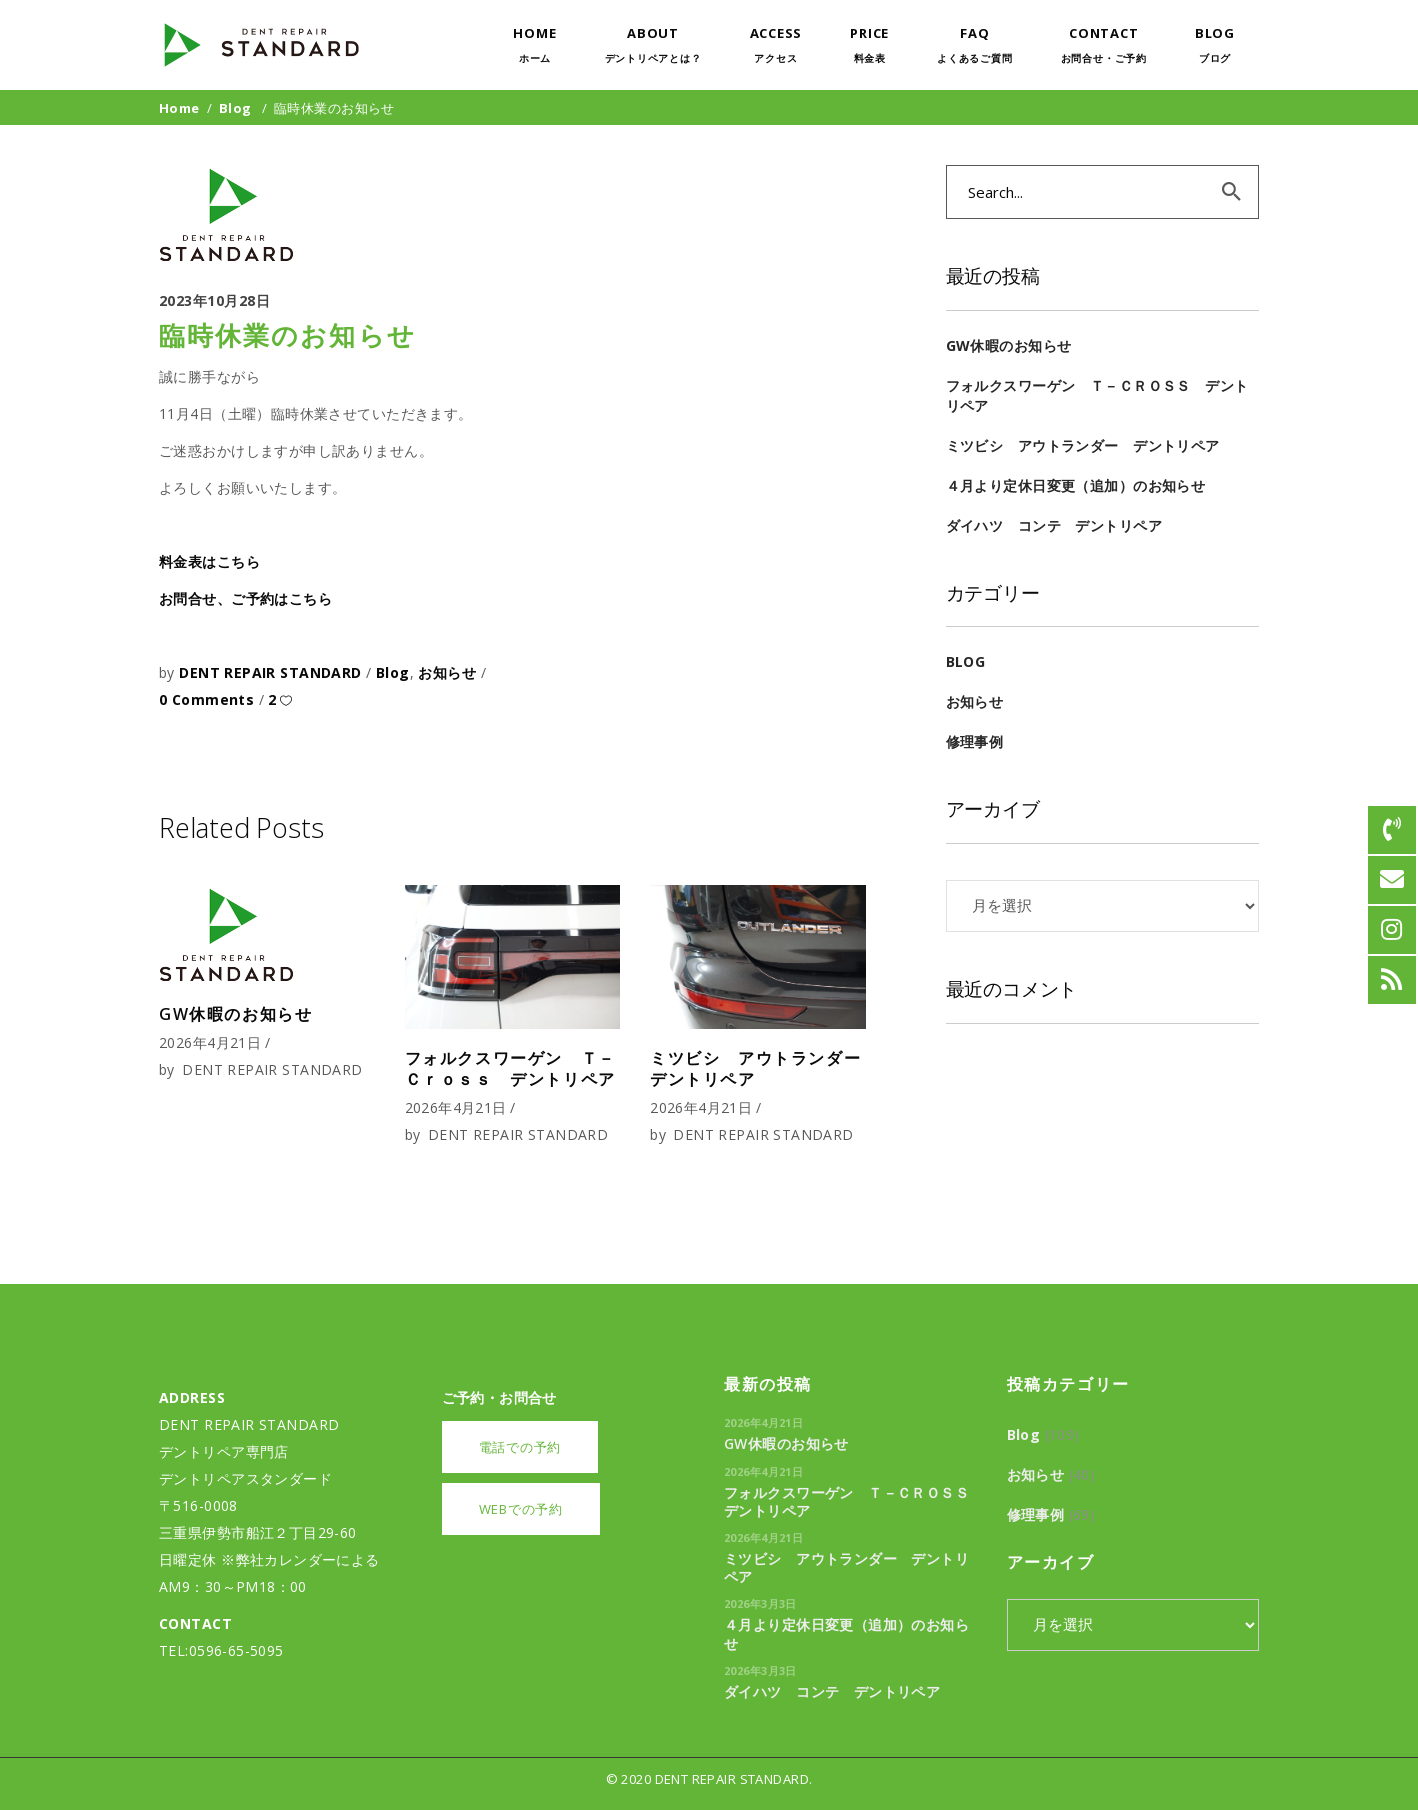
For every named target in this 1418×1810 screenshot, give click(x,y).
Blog (235, 108)
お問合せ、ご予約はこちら (245, 598)
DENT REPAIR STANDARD (272, 672)
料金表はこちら (209, 561)
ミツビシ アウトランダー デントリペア (764, 1068)
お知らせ (447, 672)
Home (179, 108)
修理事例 (975, 741)
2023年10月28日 (214, 300)
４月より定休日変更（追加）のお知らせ (1076, 485)
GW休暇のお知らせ (235, 1014)
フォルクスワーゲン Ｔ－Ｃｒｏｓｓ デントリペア (510, 1068)
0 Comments (209, 699)
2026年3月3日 (760, 1603)
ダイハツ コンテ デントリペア (1054, 525)
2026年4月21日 (210, 1042)
